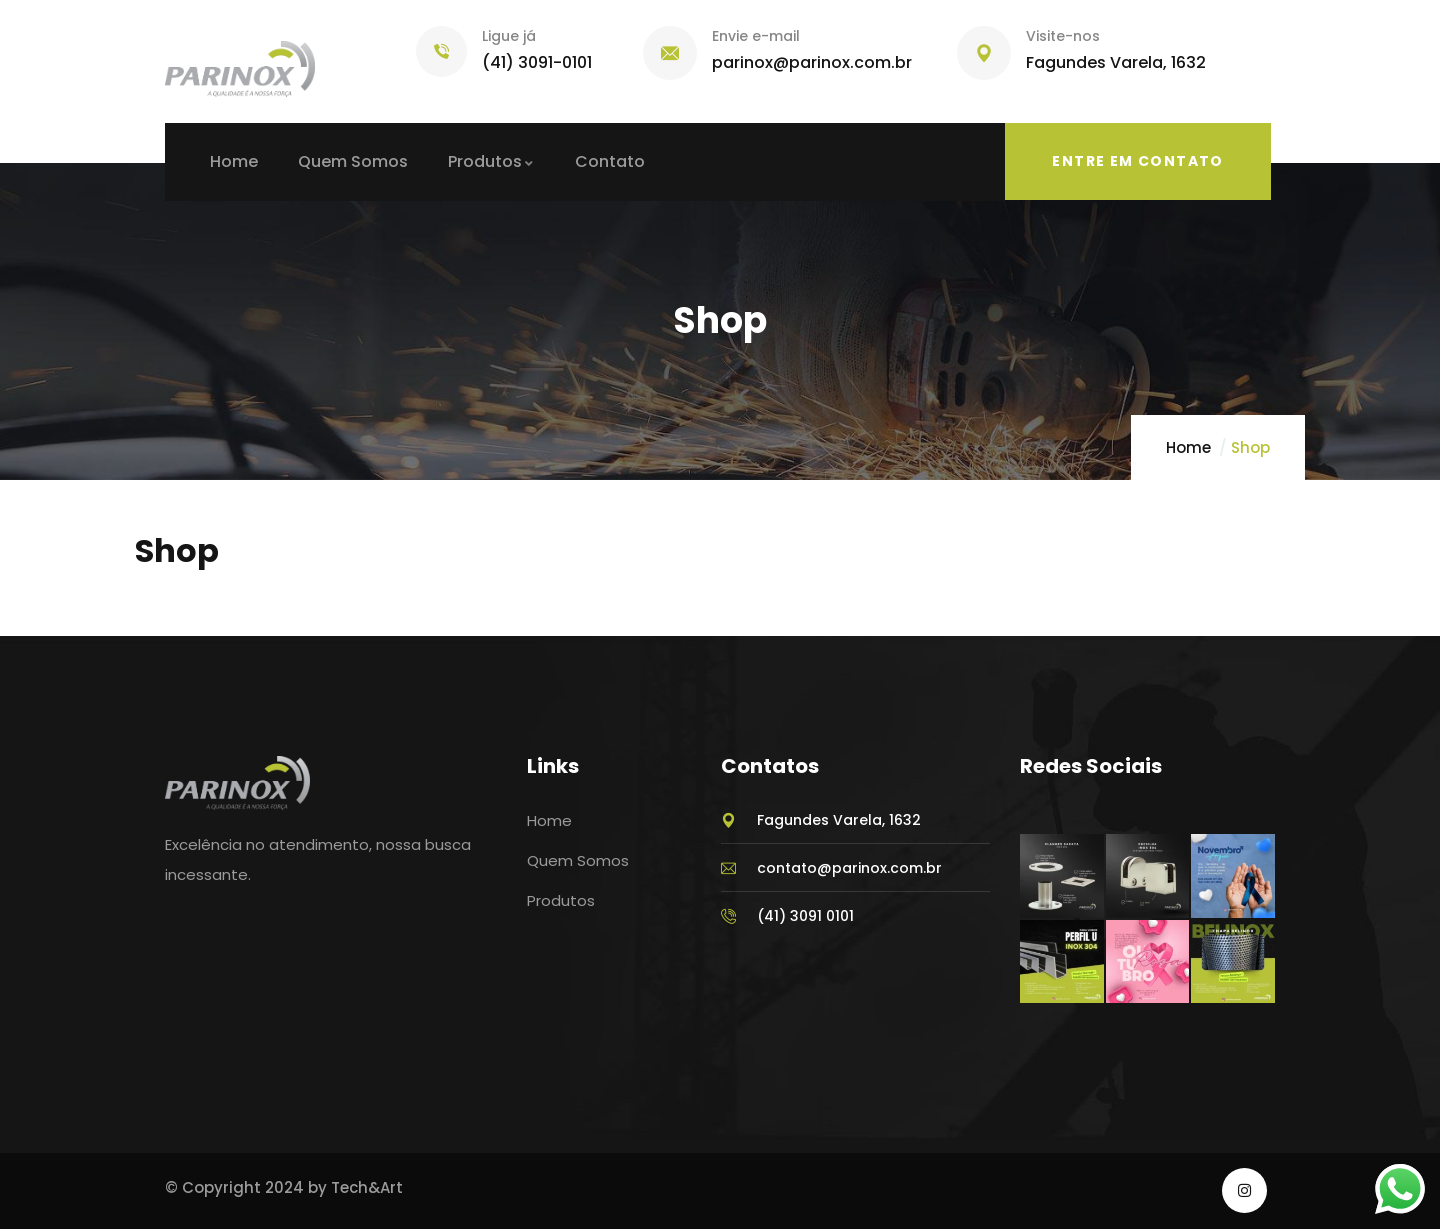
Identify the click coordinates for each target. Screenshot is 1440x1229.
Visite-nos (1063, 36)
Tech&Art (367, 1187)
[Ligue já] (441, 51)
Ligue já (509, 36)
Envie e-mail (756, 36)
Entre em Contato (1137, 161)
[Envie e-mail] (670, 53)
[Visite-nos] (984, 53)
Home (1188, 447)
